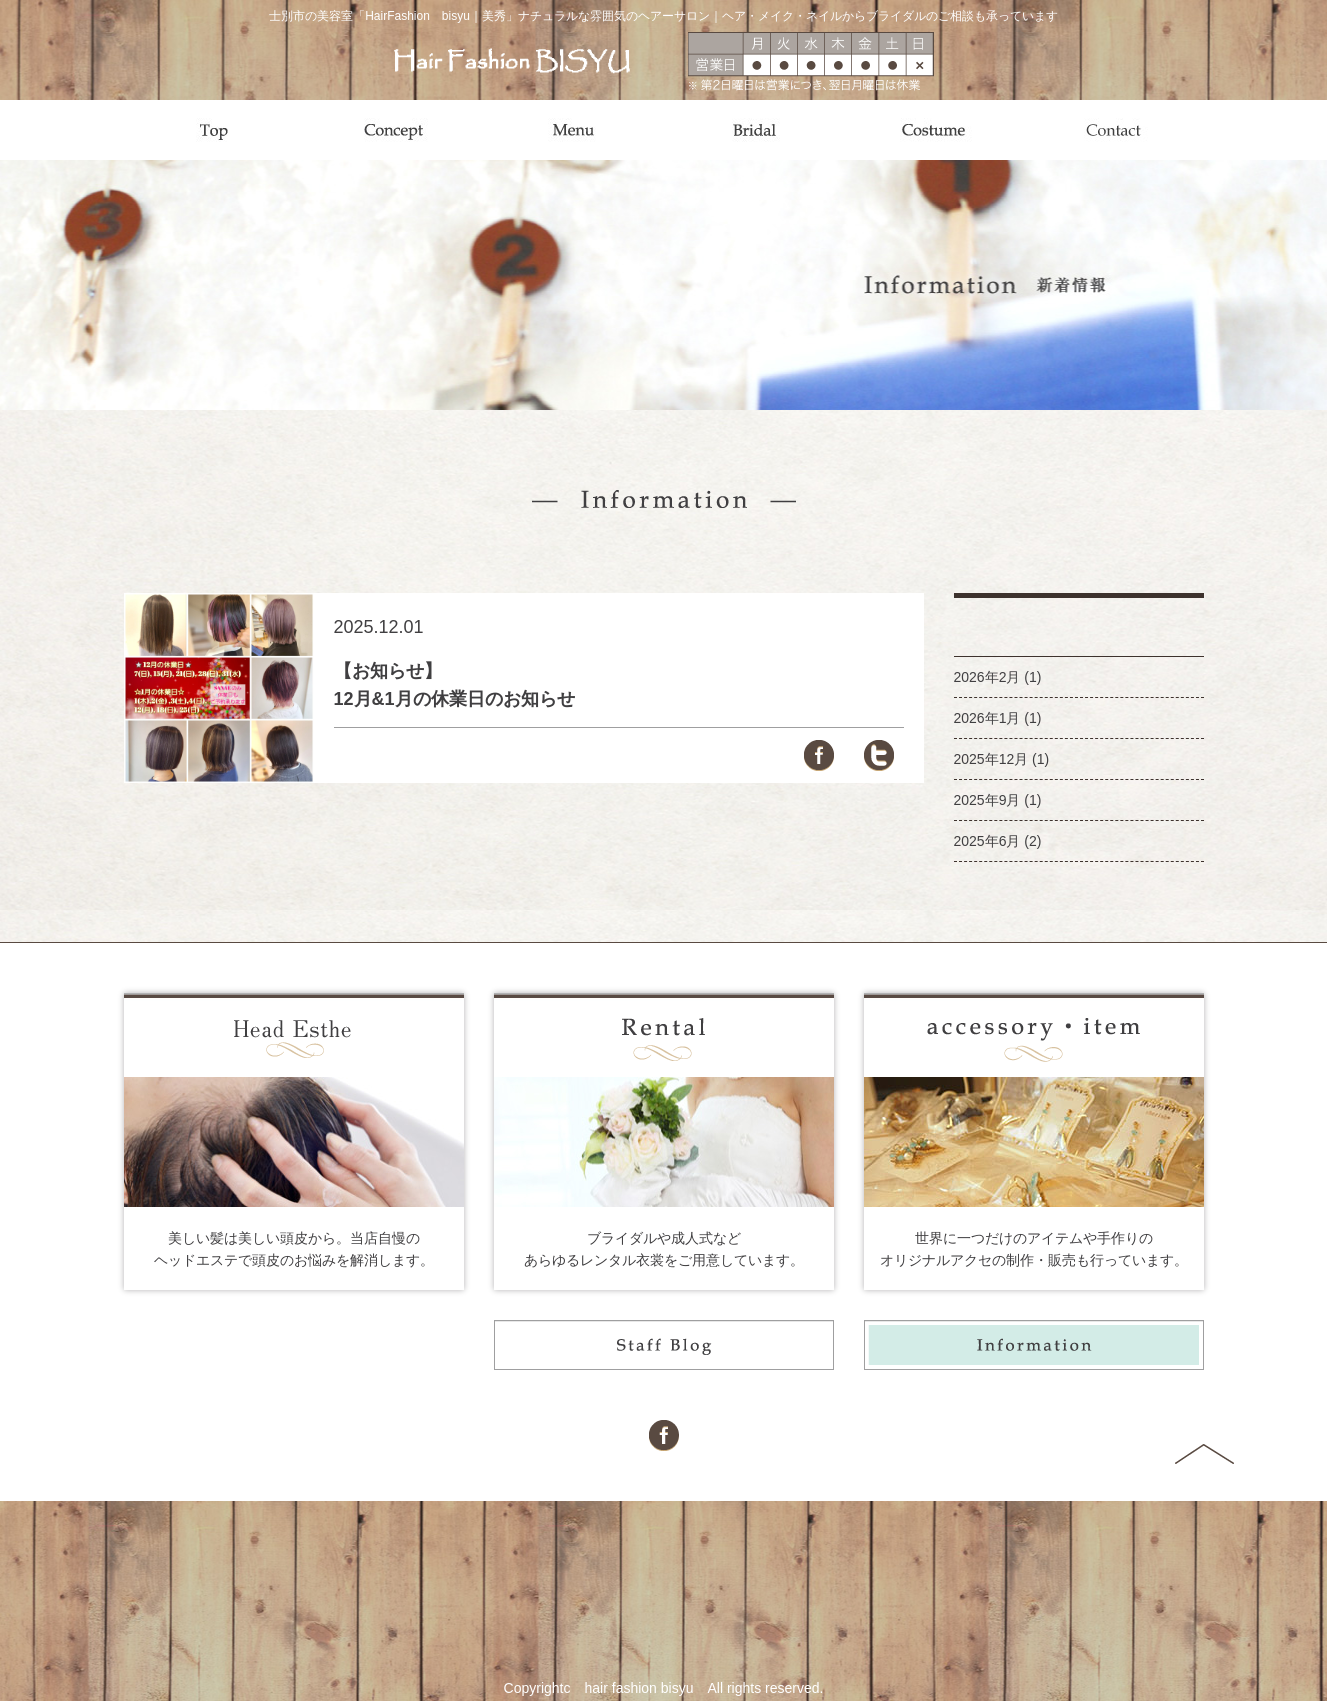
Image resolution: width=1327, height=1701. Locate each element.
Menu (574, 130)
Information (1034, 1345)
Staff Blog (664, 1345)
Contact (1114, 130)
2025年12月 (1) (1002, 759)
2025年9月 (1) (998, 800)
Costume (934, 130)
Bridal (754, 130)
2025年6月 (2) (998, 841)
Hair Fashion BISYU (512, 61)
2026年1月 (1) (998, 718)
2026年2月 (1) (998, 677)
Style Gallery (294, 1345)
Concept (394, 130)
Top (214, 130)
